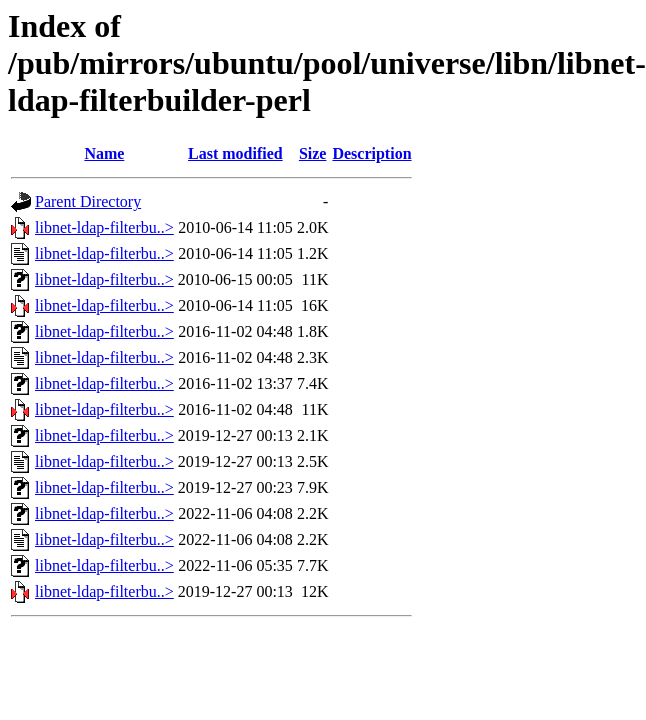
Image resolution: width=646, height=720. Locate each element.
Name (104, 153)
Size (313, 153)
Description (371, 153)
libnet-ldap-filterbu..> (104, 227)
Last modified (235, 153)
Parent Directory (88, 201)
